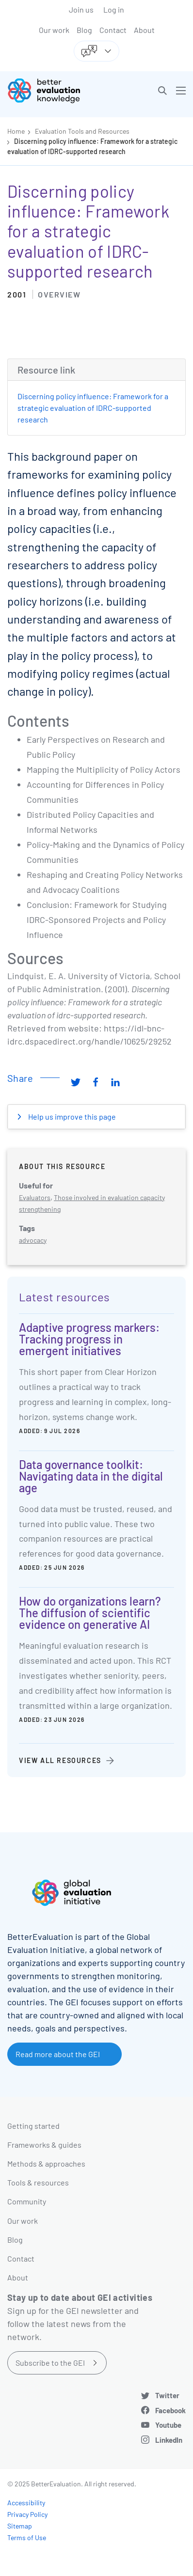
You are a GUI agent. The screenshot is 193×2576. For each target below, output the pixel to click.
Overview (59, 294)
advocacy (33, 1240)
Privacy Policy (27, 2514)
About (144, 29)
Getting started (33, 2125)
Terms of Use (26, 2537)
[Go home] (55, 90)
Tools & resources (38, 2182)
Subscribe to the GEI (50, 2362)
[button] (162, 90)
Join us (81, 9)
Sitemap (19, 2526)
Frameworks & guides (44, 2144)
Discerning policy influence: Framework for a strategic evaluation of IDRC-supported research (92, 407)
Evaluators (34, 1197)
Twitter (167, 2395)
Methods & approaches (46, 2163)
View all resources (60, 1760)
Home (16, 131)
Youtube (168, 2424)
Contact (113, 29)
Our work (54, 29)
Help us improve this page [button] (71, 1116)
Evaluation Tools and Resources (82, 131)
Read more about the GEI (58, 2054)
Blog (84, 29)
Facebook (170, 2410)
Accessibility (26, 2502)
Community (26, 2201)
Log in (113, 9)
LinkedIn (168, 2439)
